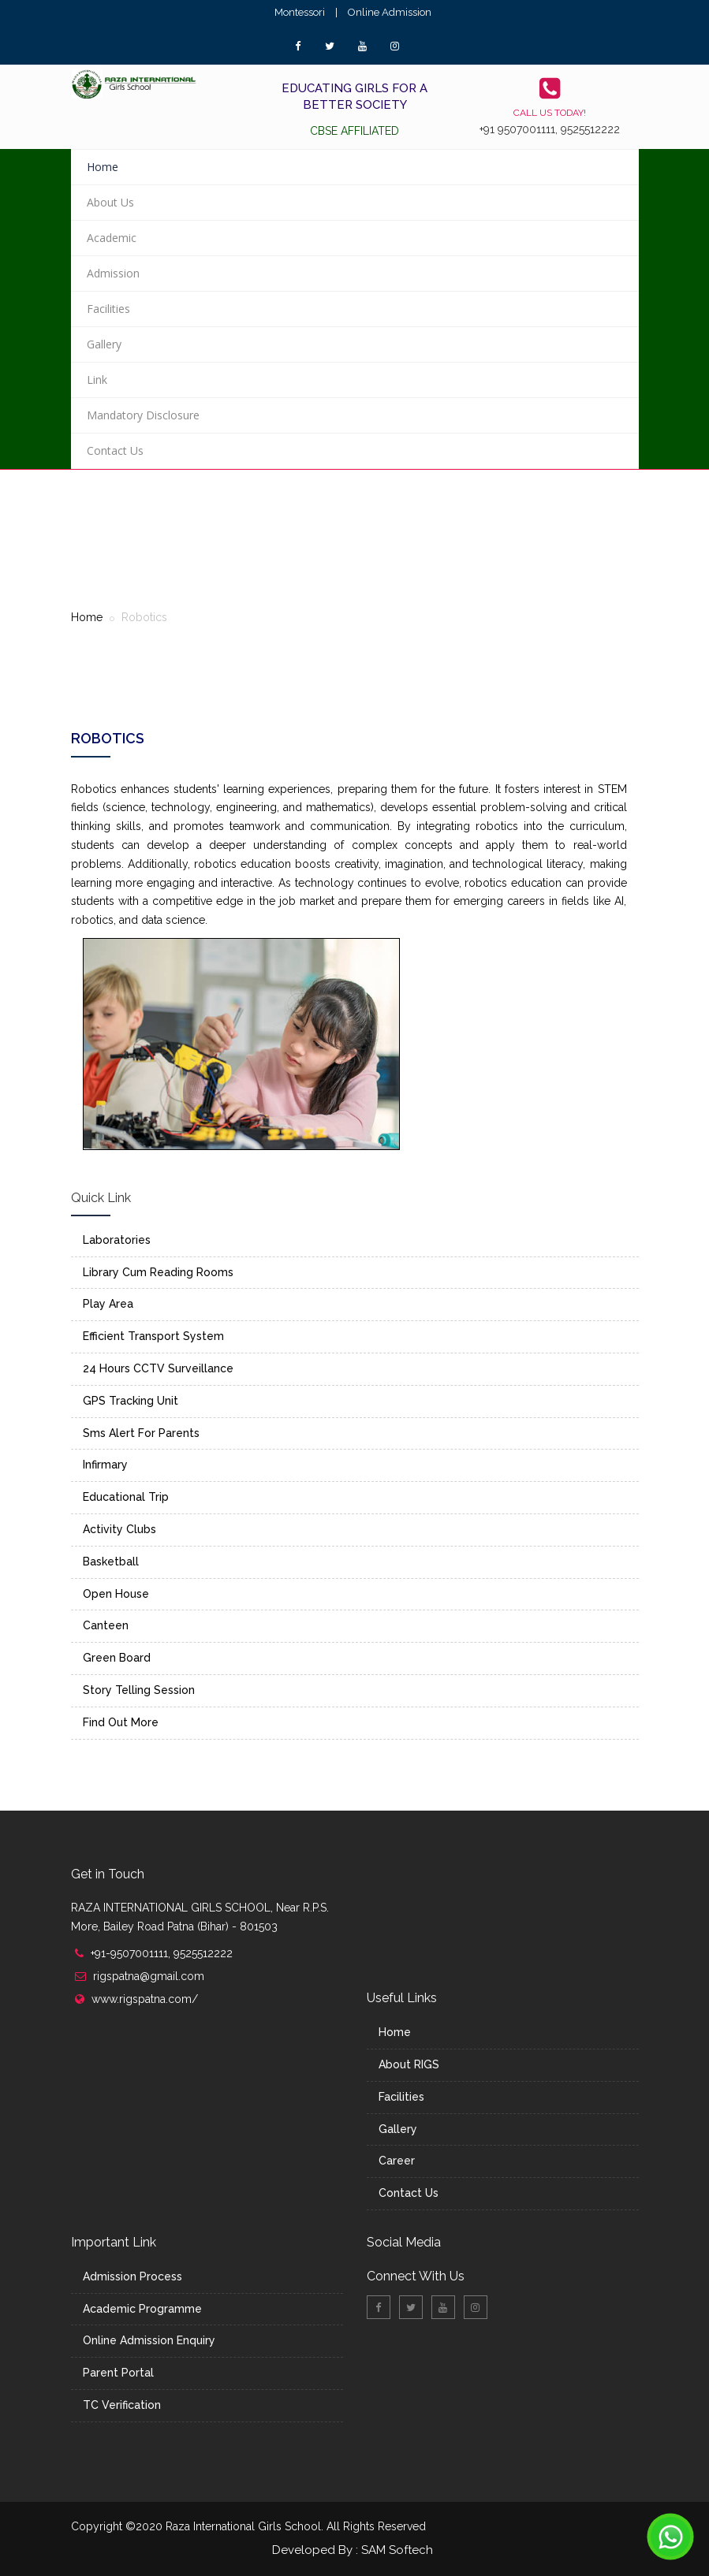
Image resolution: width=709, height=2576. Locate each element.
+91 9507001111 (517, 129)
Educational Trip (126, 1497)
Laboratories (117, 1240)
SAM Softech (397, 2550)
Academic (111, 237)
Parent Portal (118, 2372)
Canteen (106, 1625)
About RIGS (409, 2064)
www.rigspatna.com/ (144, 1999)
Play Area (108, 1303)
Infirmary (105, 1464)
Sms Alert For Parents (141, 1433)
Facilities (108, 308)
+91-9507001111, (132, 1953)
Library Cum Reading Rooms (158, 1272)
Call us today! (549, 112)
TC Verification (122, 2405)
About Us (110, 202)
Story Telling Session (139, 1690)
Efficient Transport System (153, 1336)
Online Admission (389, 12)
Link (97, 379)
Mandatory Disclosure (143, 415)
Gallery (104, 344)
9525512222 (590, 129)
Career (397, 2160)
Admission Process (132, 2276)
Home (102, 166)
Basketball (111, 1561)
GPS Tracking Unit (130, 1400)
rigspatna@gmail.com (148, 1976)
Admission (113, 273)
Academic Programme (142, 2308)
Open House (116, 1594)
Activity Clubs (119, 1529)
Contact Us (115, 450)
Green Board (117, 1657)
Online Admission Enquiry (149, 2340)
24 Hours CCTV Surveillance (158, 1368)
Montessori (299, 12)
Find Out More (121, 1722)
